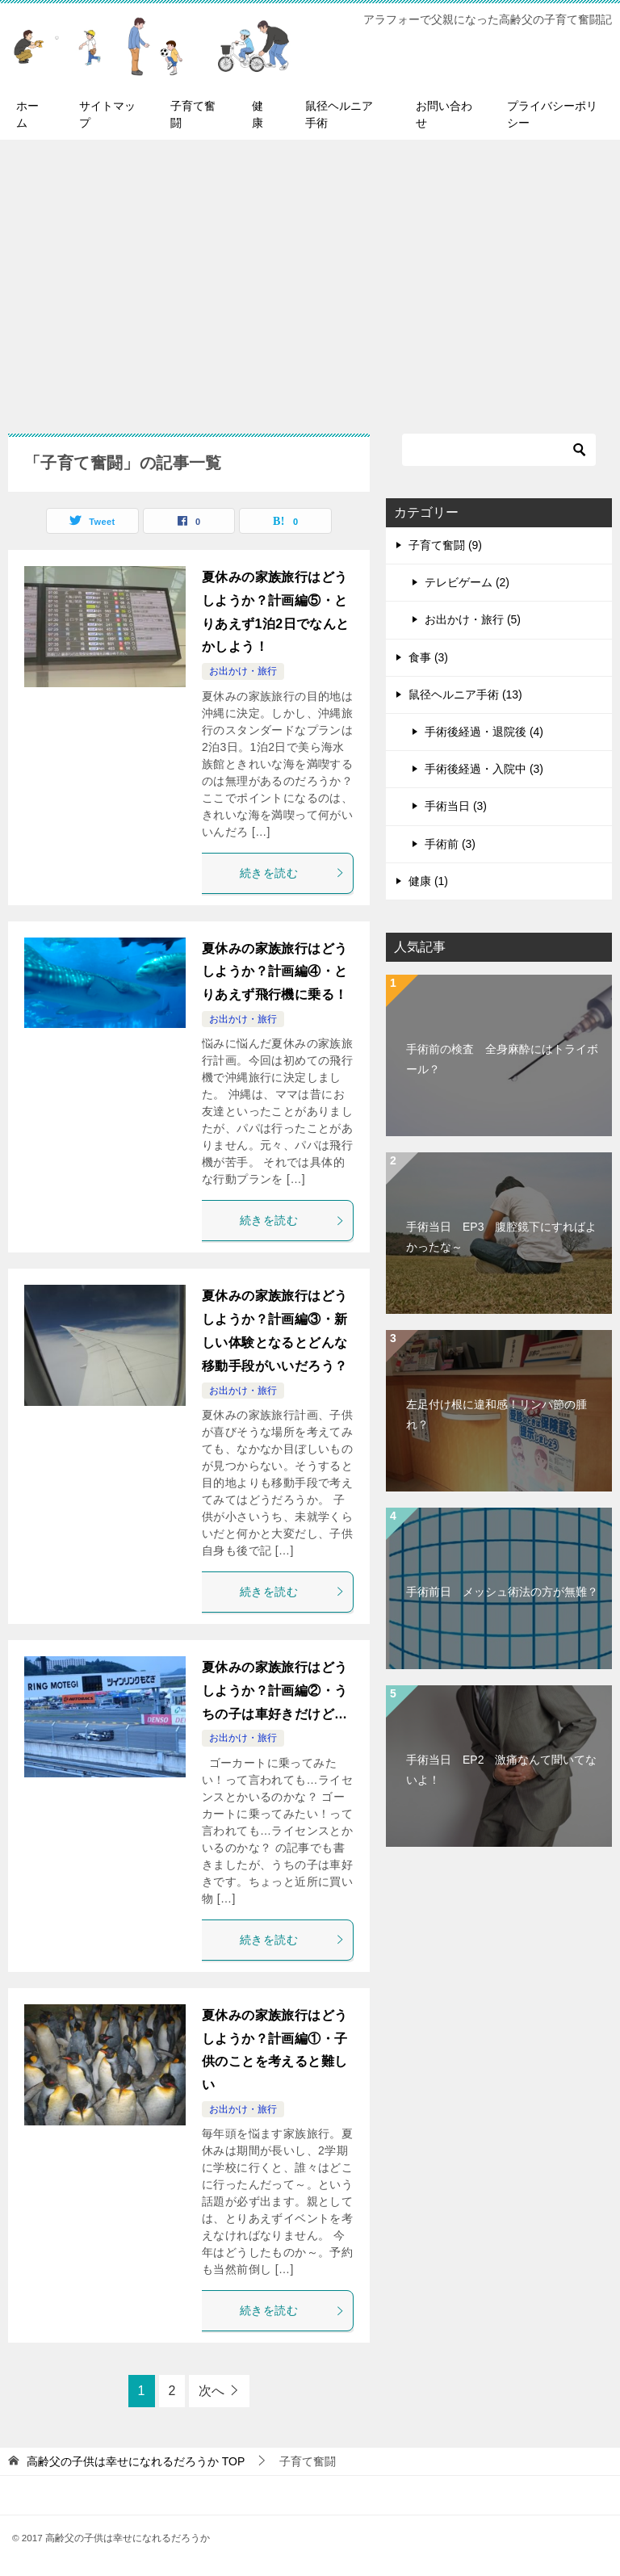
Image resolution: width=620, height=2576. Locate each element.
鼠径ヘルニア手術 (339, 114)
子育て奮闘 (193, 114)
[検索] (499, 450)
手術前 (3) (450, 843)
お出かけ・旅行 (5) (473, 619)
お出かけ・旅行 (243, 671)
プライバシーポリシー (552, 114)
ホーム (27, 114)
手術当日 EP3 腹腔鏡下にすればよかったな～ (501, 1236)
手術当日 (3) (456, 805)
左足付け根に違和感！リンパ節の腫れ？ (496, 1414)
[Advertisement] (310, 279)
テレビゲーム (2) (467, 582)
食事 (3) (428, 657)
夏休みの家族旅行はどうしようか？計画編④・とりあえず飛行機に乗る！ (274, 972)
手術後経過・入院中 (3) (484, 768)
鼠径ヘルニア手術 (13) (465, 694)
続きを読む (292, 872)
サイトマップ (107, 114)
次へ (211, 2391)
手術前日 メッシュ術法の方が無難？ (502, 1591)
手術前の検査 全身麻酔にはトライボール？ (502, 1059)
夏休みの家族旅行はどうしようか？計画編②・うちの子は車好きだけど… (274, 1690)
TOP (136, 2461)
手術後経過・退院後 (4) (484, 731)
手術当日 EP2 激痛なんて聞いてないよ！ (501, 1769)
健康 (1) (428, 881)
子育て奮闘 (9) (445, 545)
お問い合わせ (444, 114)
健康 (257, 114)
